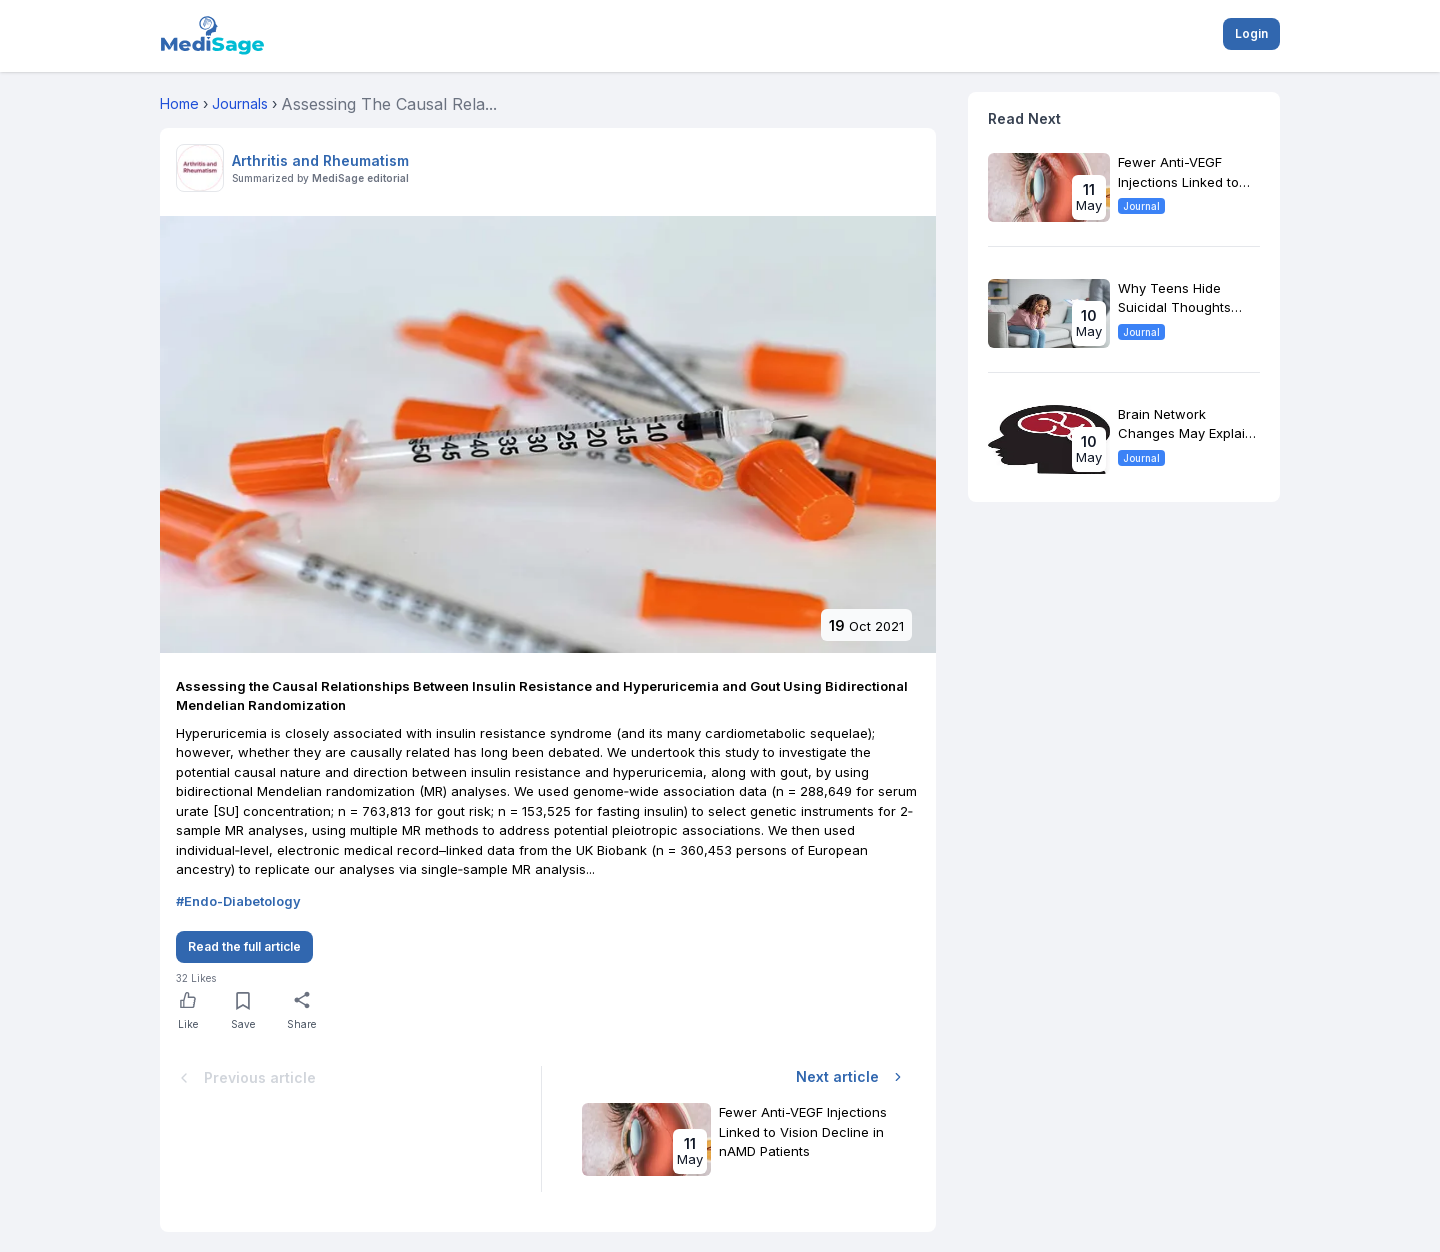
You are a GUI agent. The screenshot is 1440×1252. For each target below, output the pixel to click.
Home (179, 103)
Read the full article (244, 946)
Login (1251, 33)
